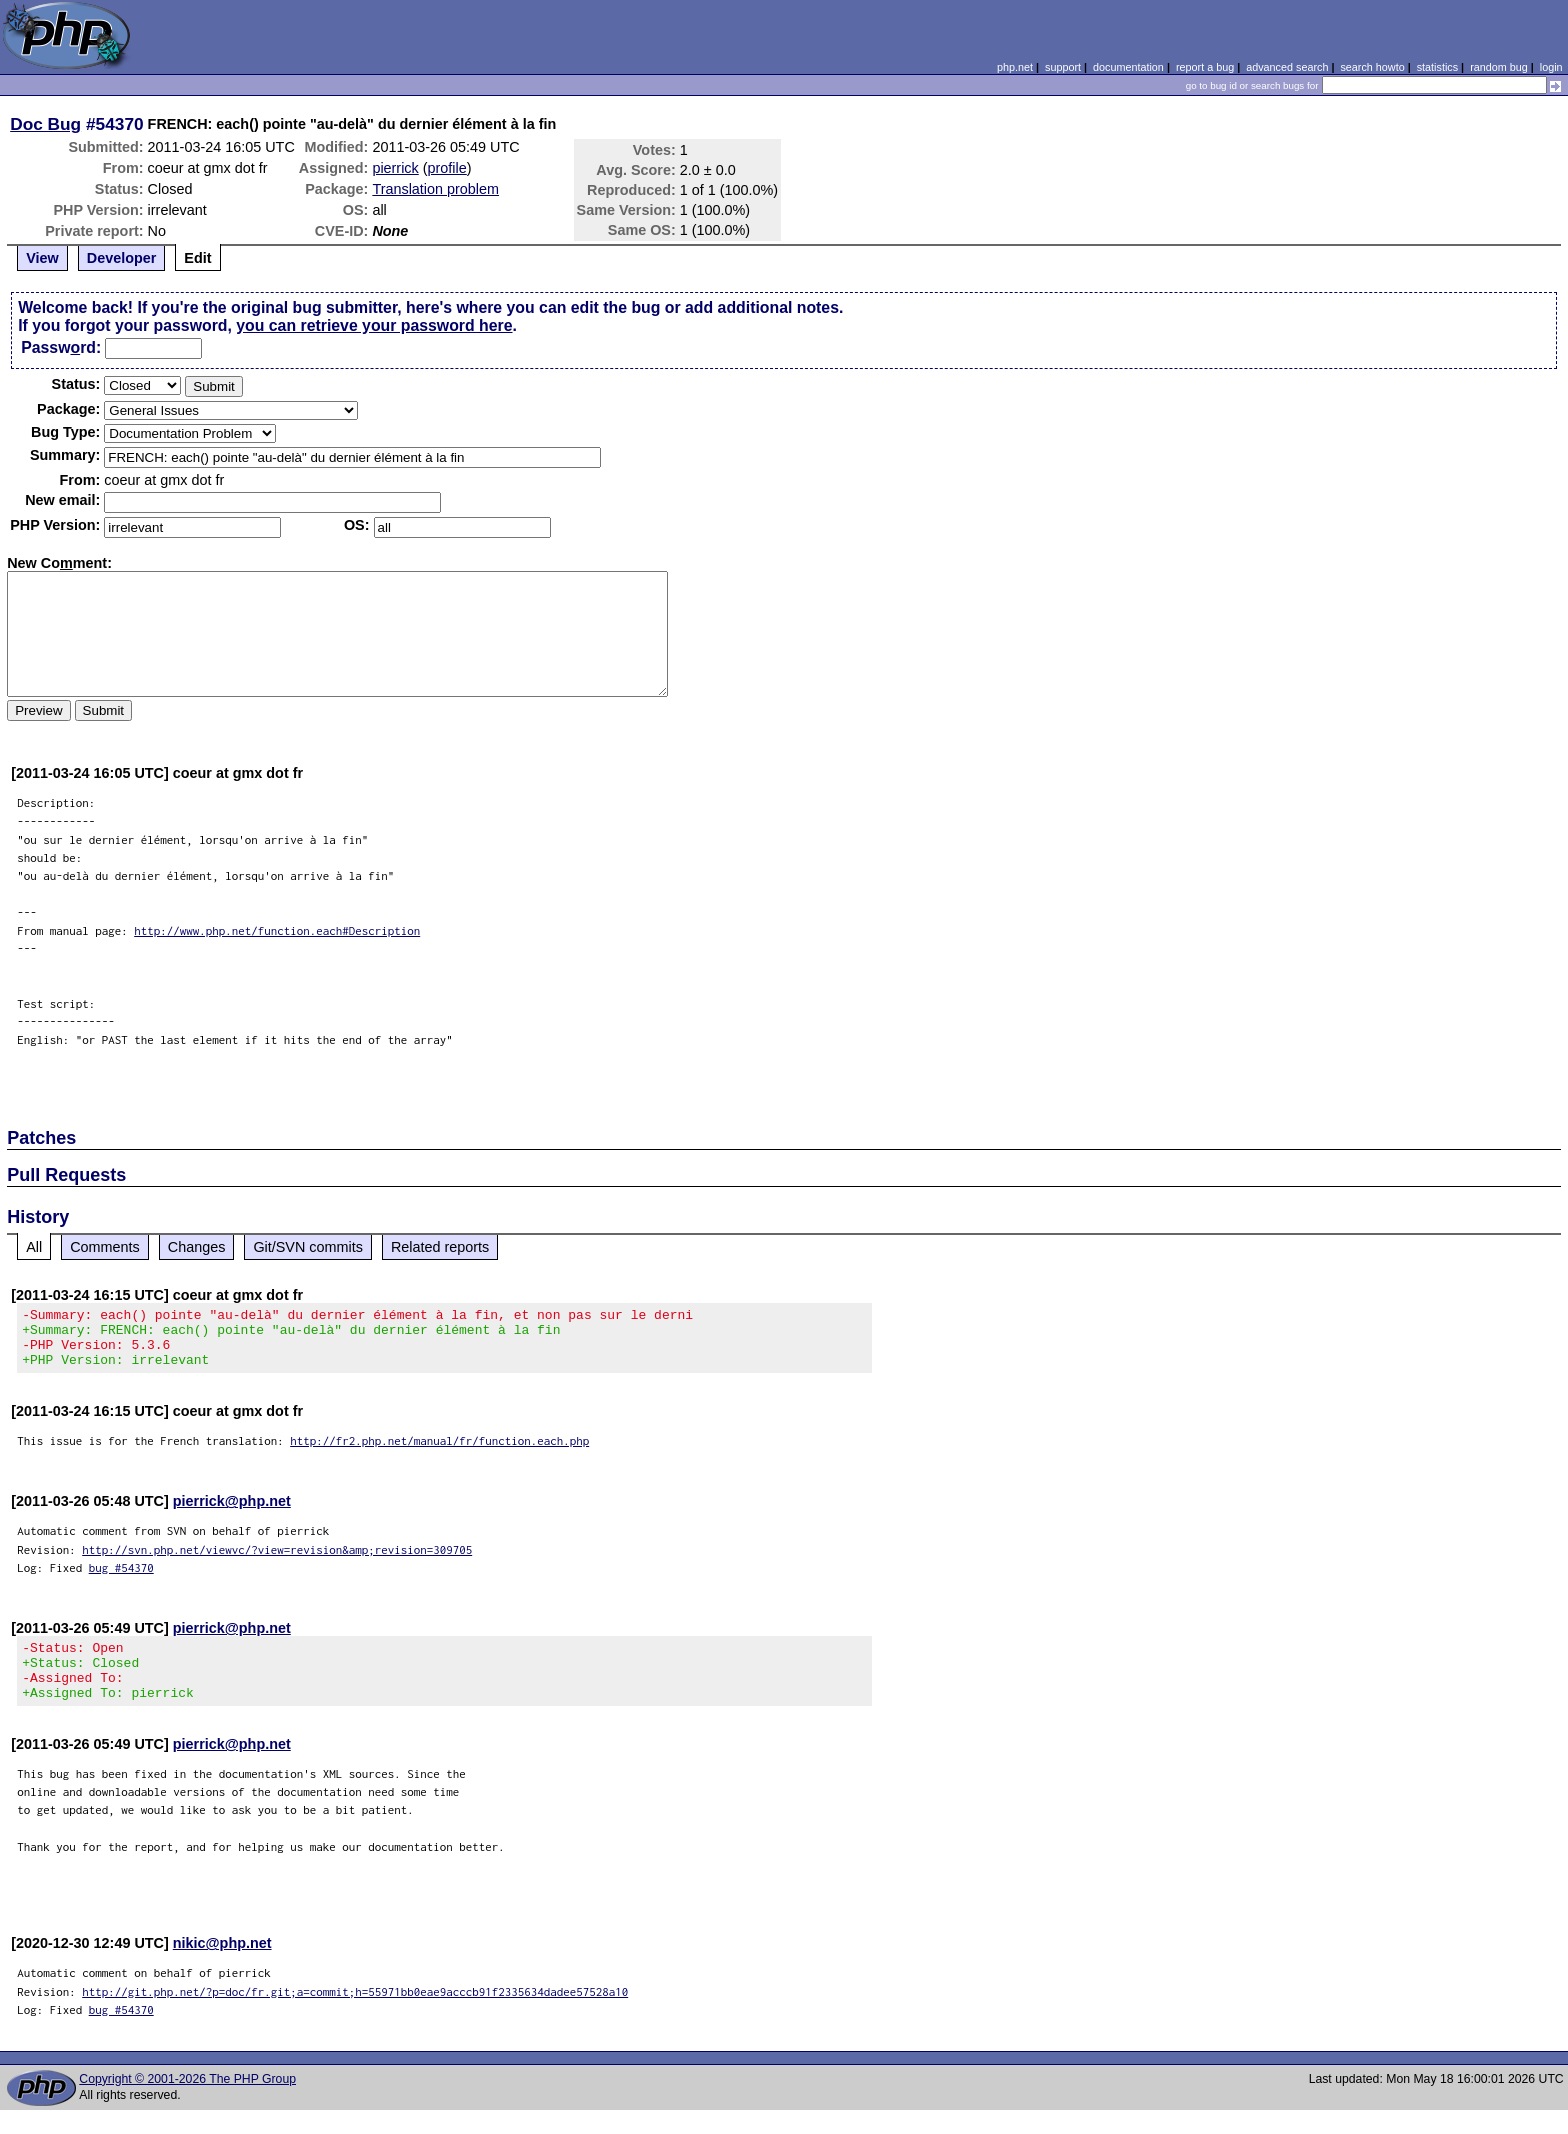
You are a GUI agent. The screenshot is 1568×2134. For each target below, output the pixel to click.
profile (447, 168)
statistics (1437, 67)
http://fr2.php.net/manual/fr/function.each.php (439, 1452)
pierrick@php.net (232, 1513)
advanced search (1287, 67)
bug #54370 (121, 1579)
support (1063, 67)
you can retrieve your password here (374, 325)
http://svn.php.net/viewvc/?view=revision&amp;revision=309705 (277, 1561)
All (34, 1247)
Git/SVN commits (308, 1247)
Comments (105, 1247)
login (1551, 67)
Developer (122, 258)
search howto (1372, 67)
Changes (197, 1247)
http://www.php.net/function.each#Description (277, 930)
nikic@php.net (222, 1967)
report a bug (1205, 67)
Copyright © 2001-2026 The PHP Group (187, 2103)
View (42, 258)
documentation (1128, 67)
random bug (1499, 67)
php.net (1015, 67)
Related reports (440, 1247)
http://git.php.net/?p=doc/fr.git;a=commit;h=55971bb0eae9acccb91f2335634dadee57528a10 (355, 2015)
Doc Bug (45, 124)
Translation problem (435, 189)
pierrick (395, 168)
